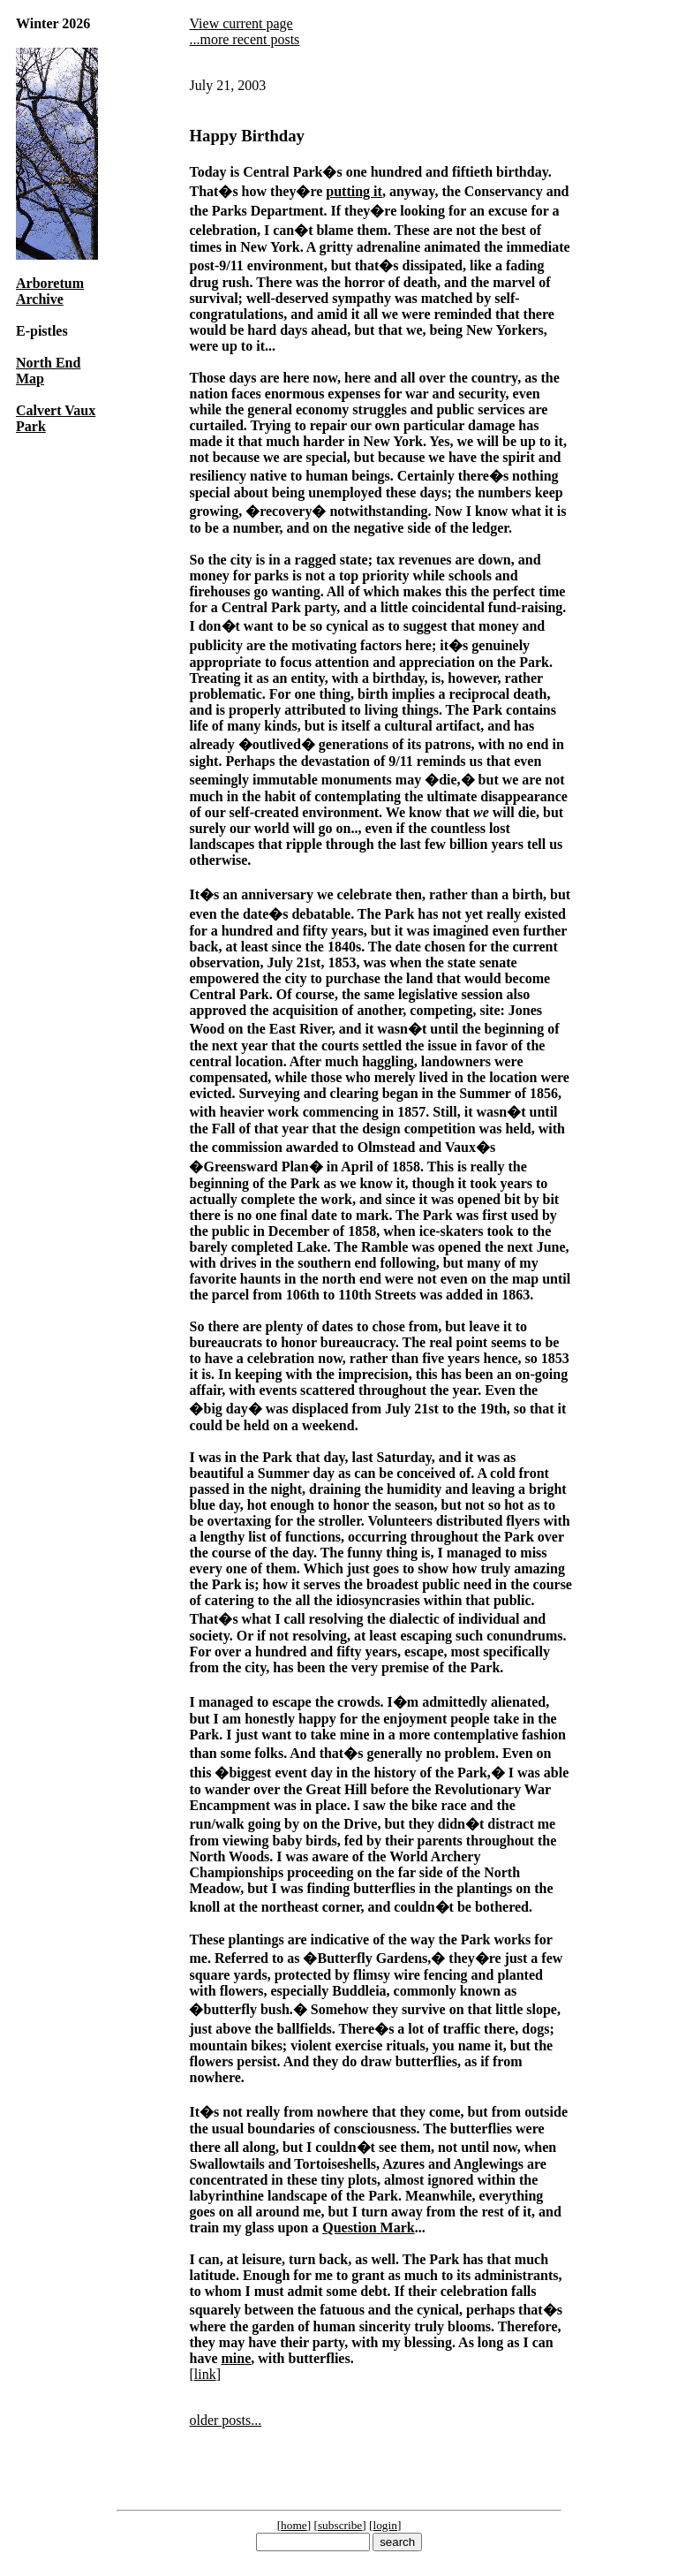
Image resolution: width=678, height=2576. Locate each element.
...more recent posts (244, 39)
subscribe (340, 2525)
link (205, 2374)
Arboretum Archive (50, 291)
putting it (354, 191)
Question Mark (368, 2227)
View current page (240, 23)
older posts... (225, 2420)
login (385, 2525)
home (294, 2525)
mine (236, 2358)
